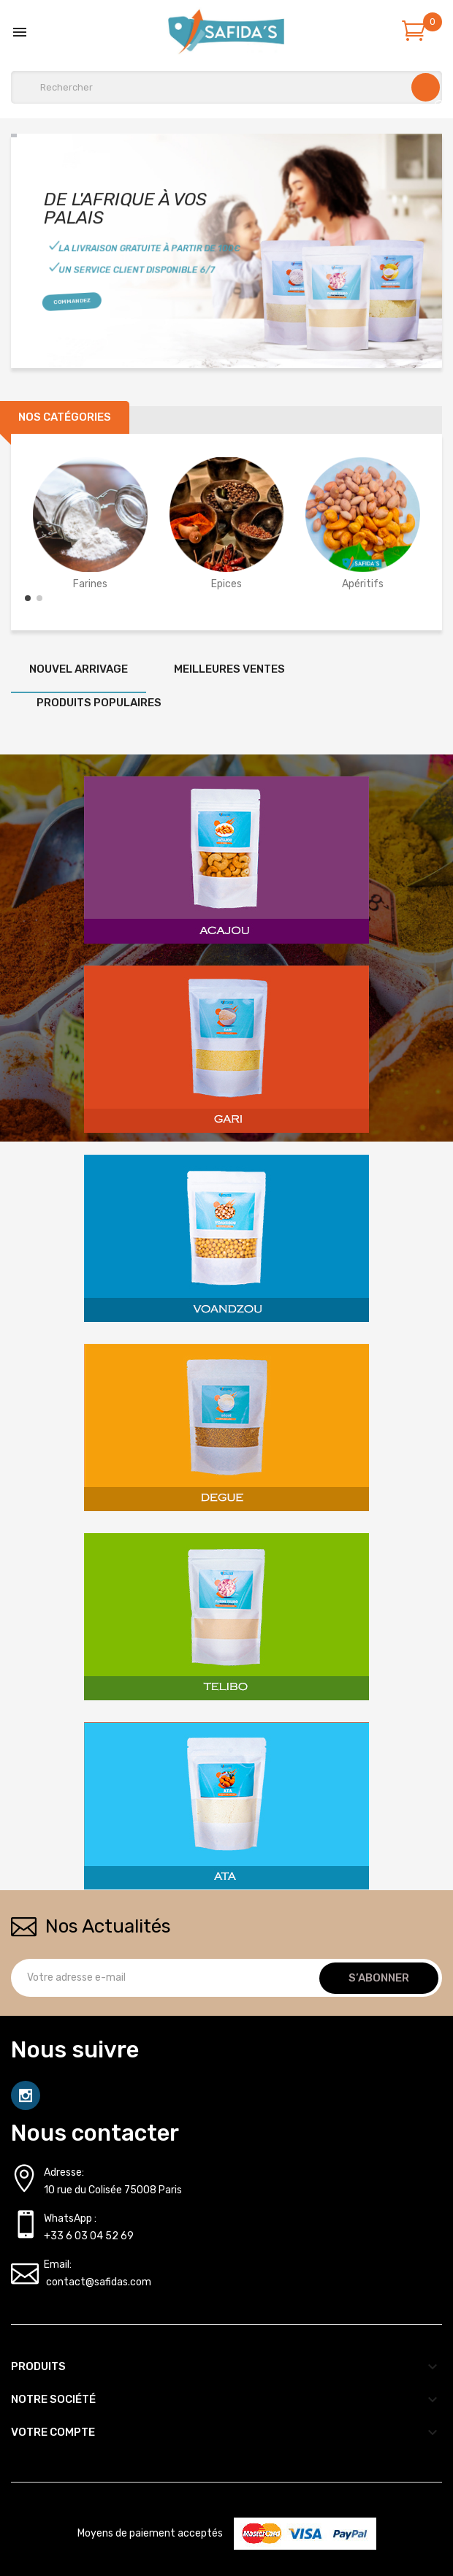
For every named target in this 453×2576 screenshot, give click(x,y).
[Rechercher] (226, 87)
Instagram (25, 2095)
